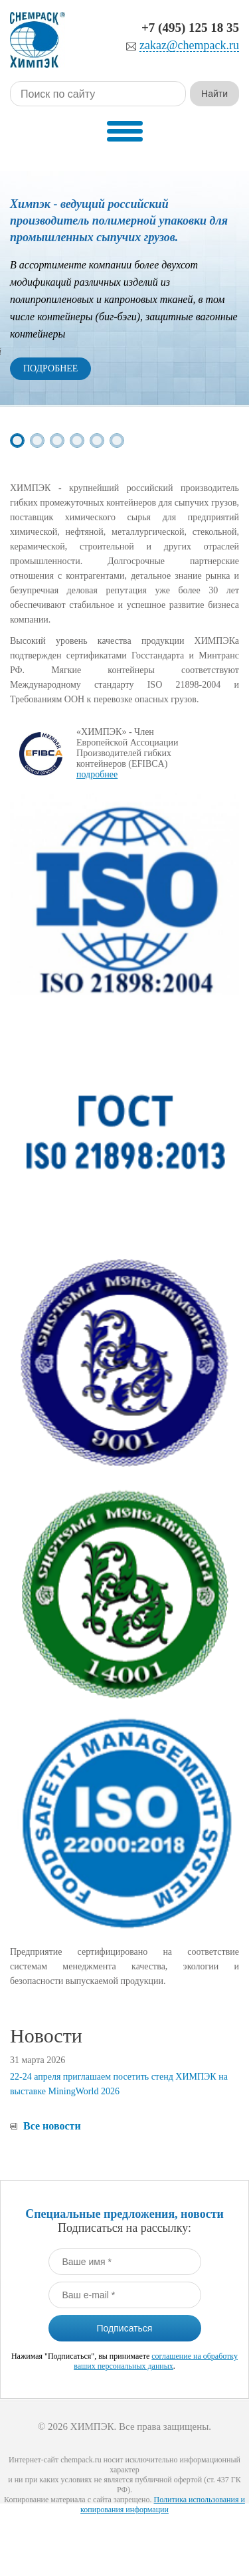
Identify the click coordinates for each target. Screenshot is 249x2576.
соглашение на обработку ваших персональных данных (156, 2361)
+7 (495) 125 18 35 (190, 28)
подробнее (97, 774)
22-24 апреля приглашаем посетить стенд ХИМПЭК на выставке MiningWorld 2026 (119, 2084)
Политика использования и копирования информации (162, 2504)
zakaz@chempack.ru (189, 45)
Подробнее (50, 368)
